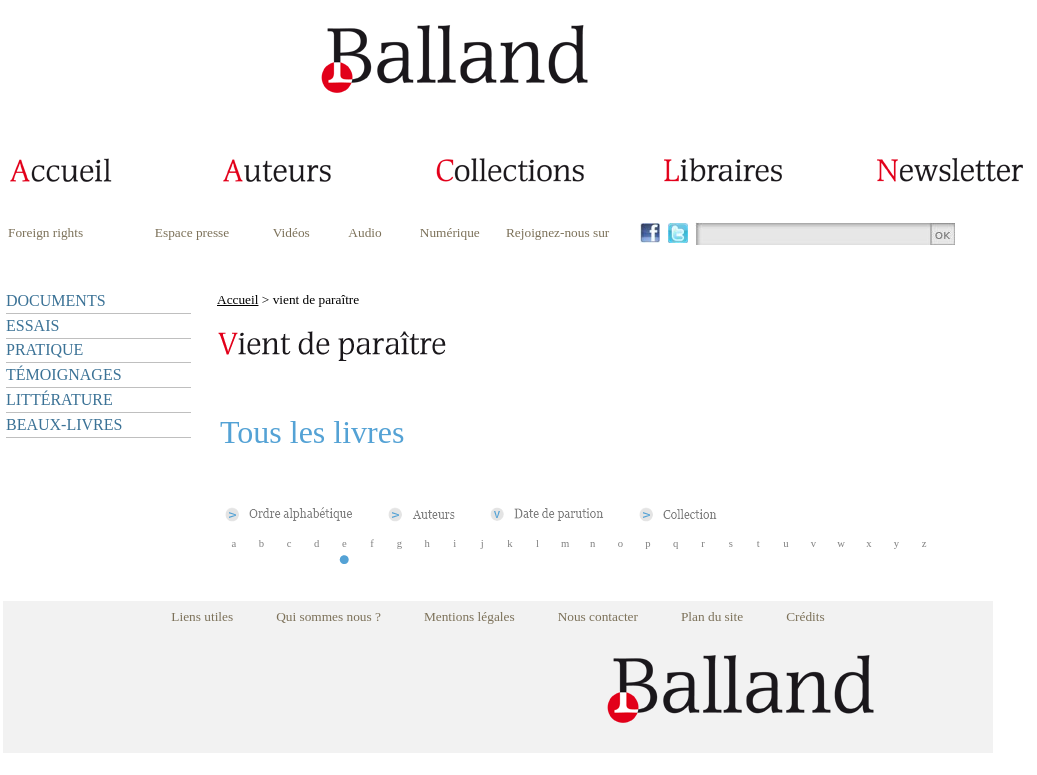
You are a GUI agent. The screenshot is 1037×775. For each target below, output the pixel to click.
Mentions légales (469, 616)
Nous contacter (598, 616)
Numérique (450, 232)
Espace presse (192, 232)
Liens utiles (202, 616)
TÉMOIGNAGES (64, 374)
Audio (364, 232)
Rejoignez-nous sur (557, 232)
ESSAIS (32, 325)
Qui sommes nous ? (328, 616)
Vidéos (291, 232)
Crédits (805, 616)
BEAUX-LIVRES (64, 424)
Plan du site (712, 616)
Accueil (237, 299)
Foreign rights (45, 232)
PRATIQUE (44, 349)
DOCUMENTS (56, 300)
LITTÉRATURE (59, 399)
